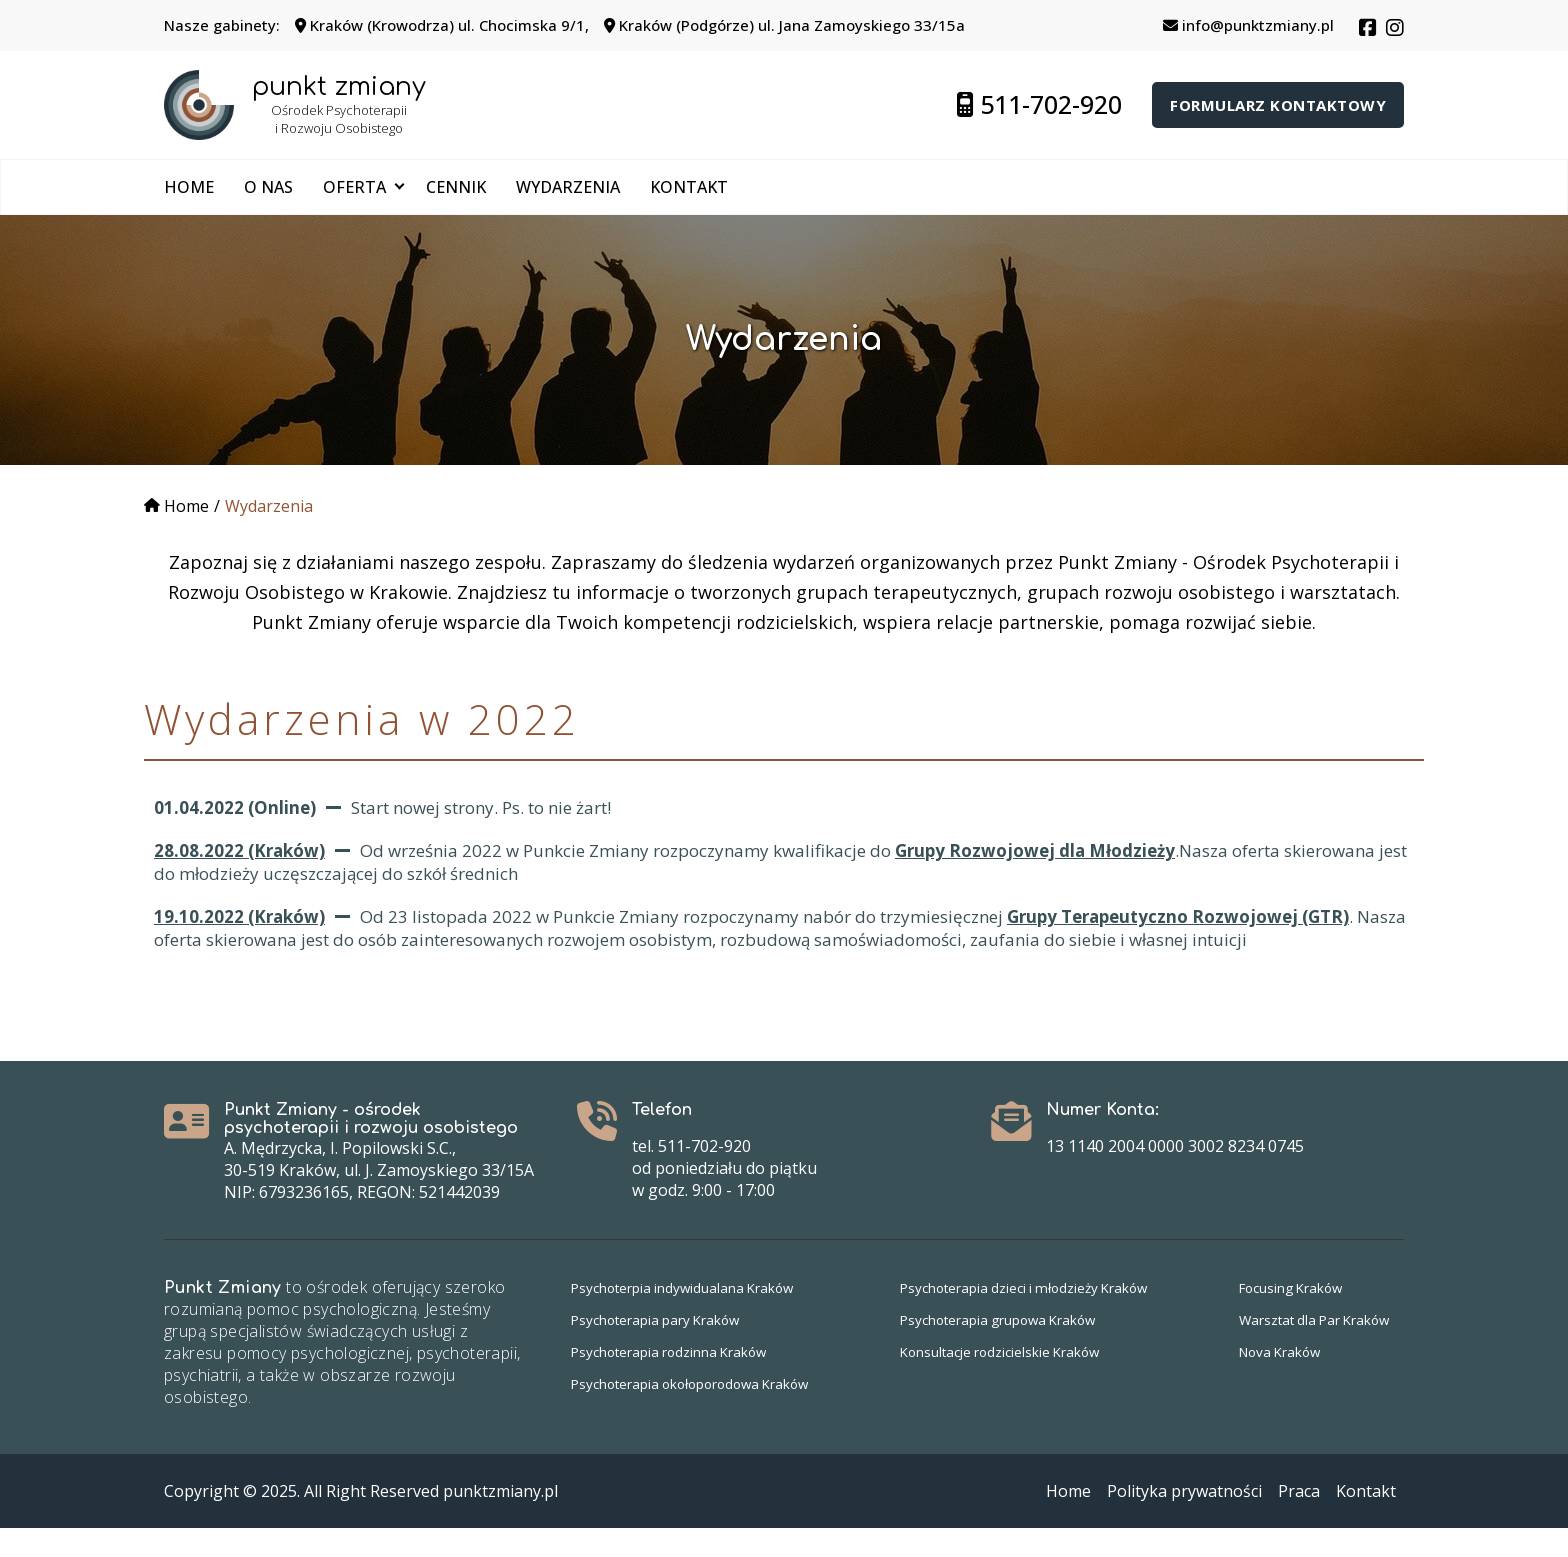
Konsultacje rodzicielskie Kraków (1001, 1380)
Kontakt (689, 187)
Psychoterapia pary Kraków (659, 1348)
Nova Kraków (1273, 1380)
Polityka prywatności (1184, 1520)
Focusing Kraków (1284, 1316)
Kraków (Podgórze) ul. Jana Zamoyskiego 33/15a (784, 25)
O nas (268, 187)
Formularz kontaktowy (1278, 105)
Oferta (354, 187)
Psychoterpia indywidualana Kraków (687, 1316)
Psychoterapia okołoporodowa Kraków (698, 1412)
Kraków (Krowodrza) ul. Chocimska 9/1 (440, 25)
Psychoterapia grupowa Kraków (999, 1348)
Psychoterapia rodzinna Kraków (673, 1380)
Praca (1299, 1520)
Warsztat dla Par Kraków (1309, 1348)
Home (189, 187)
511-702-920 (1039, 104)
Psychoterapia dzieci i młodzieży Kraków (1027, 1316)
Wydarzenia (568, 187)
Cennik (456, 187)
